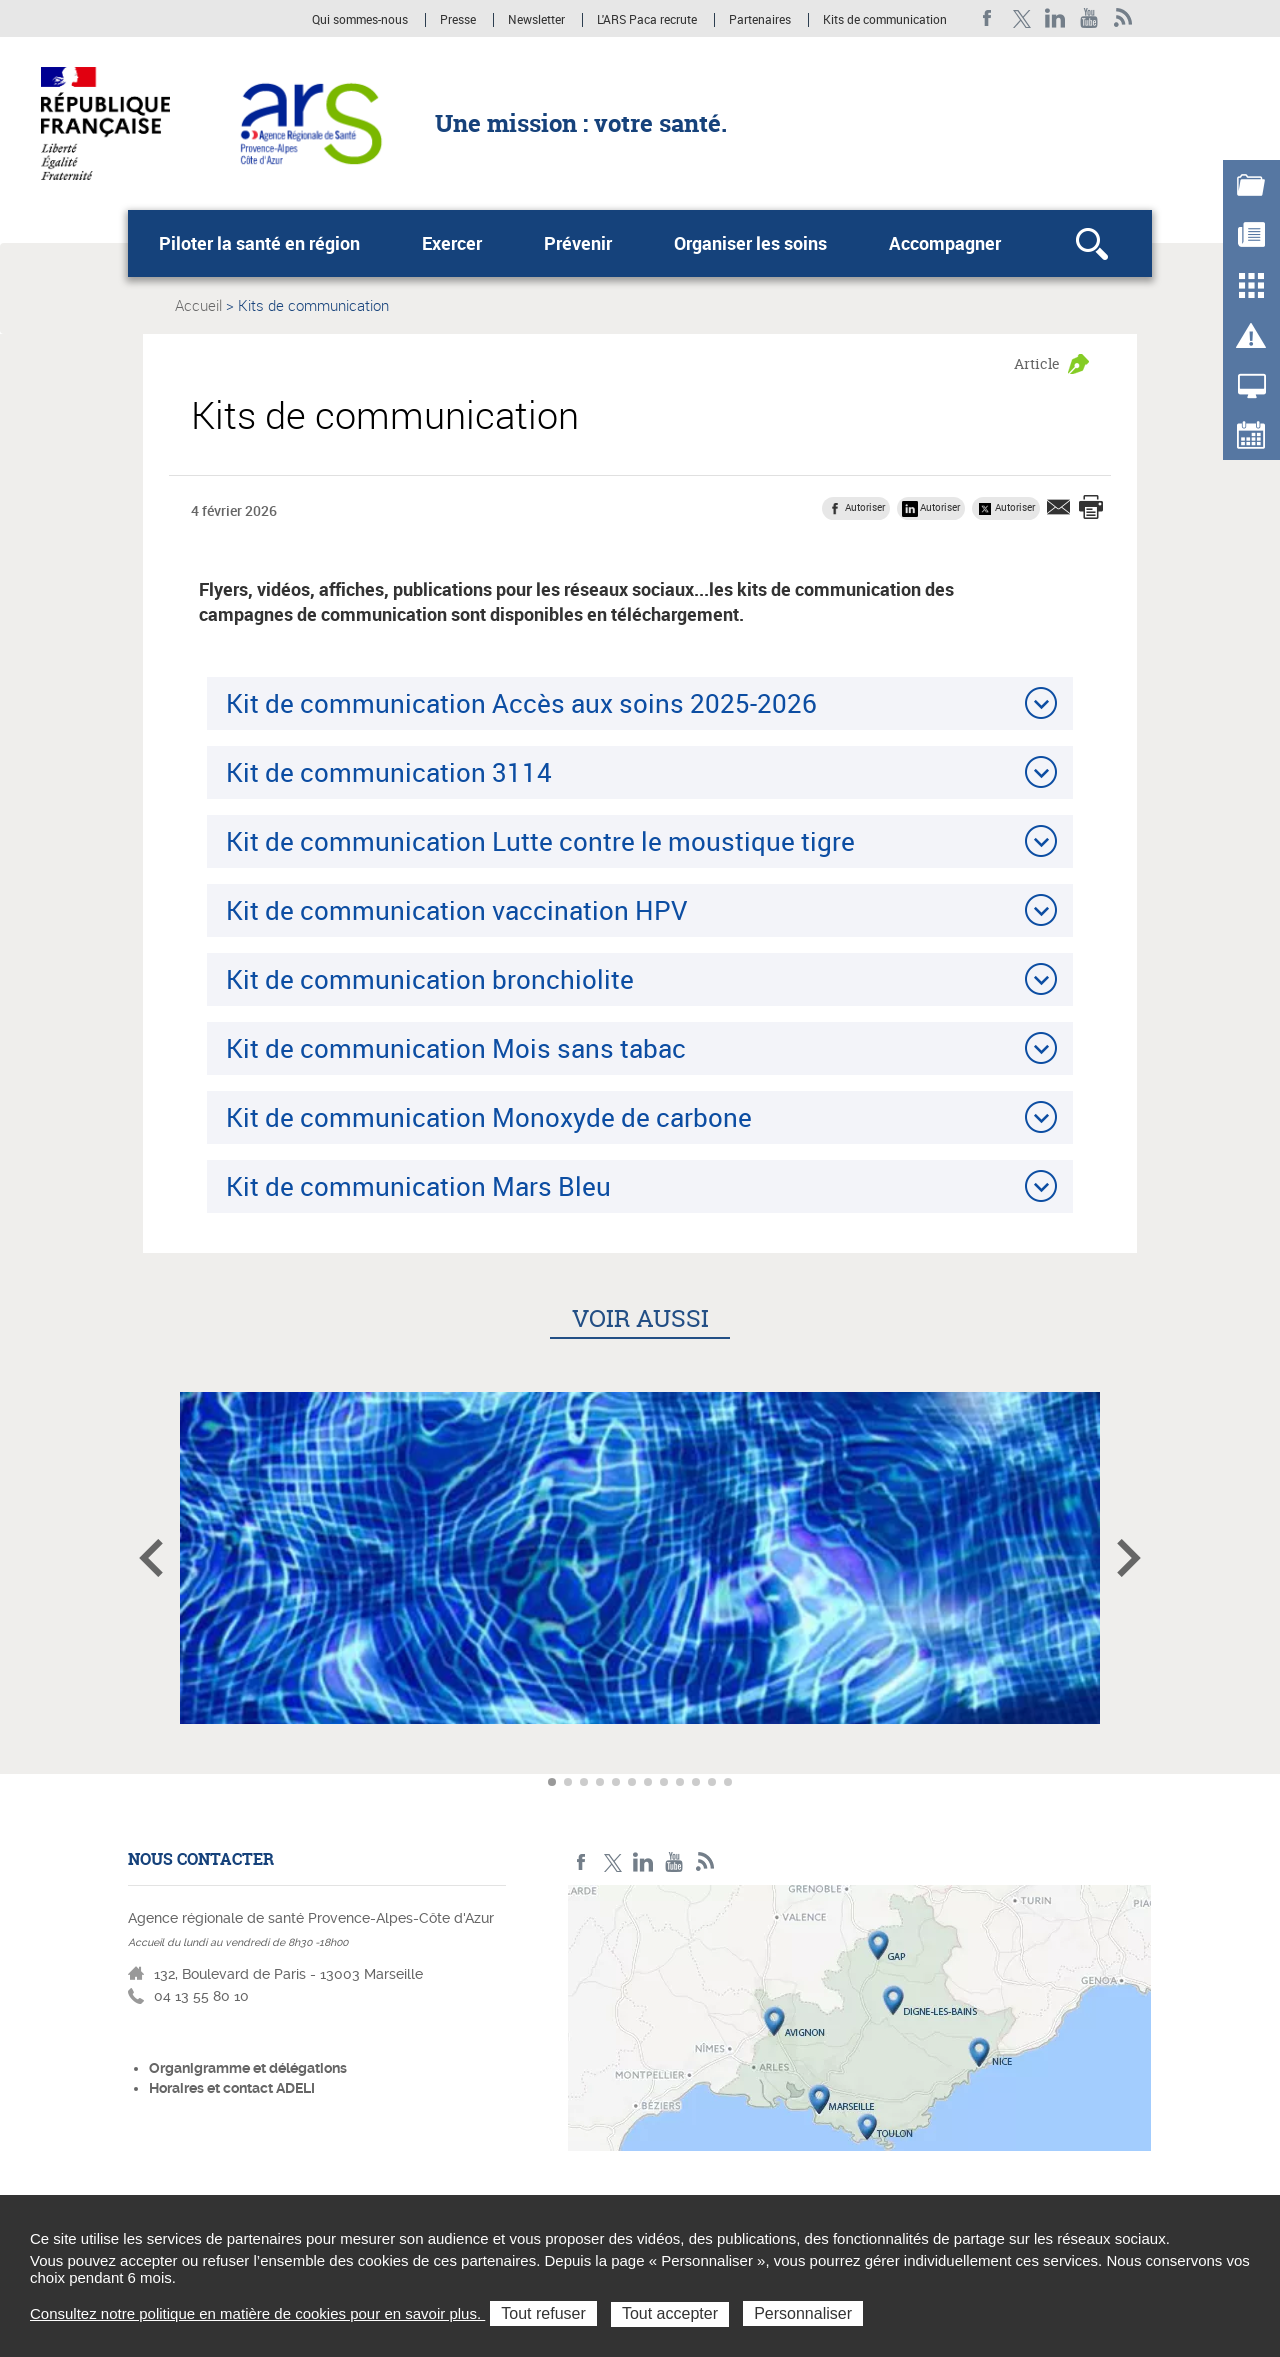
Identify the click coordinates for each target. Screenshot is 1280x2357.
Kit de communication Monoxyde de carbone (489, 1117)
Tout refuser (543, 2313)
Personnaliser (803, 2313)
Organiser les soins (750, 243)
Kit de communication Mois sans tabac (456, 1048)
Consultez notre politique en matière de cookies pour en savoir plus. (257, 2313)
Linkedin (1055, 18)
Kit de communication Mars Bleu (418, 1186)
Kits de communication (885, 20)
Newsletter (536, 20)
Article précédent (151, 1558)
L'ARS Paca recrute (647, 20)
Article (1037, 363)
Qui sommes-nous (361, 20)
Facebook (987, 18)
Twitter (1021, 18)
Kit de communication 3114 (389, 772)
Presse (458, 20)
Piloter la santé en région (259, 243)
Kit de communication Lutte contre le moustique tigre (540, 841)
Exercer (452, 243)
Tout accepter (670, 2313)
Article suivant (1129, 1558)
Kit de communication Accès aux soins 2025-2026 (521, 703)
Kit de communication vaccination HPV (456, 910)
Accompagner (945, 243)
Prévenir (578, 243)
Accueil (198, 305)
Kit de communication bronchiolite (430, 979)
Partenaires (760, 20)
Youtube (1089, 18)
